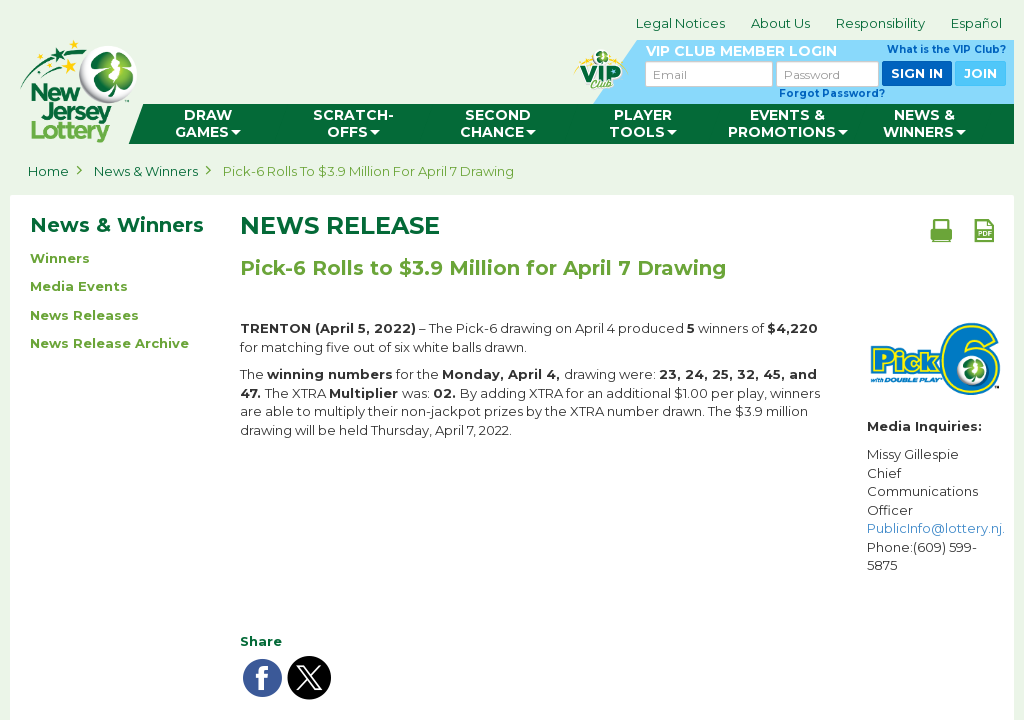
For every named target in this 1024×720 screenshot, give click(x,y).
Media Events (79, 286)
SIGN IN (917, 73)
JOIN (980, 73)
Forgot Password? (832, 93)
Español (976, 23)
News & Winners (146, 171)
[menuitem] (208, 124)
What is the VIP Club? (946, 49)
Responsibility (880, 23)
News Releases (84, 315)
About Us (780, 23)
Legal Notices (680, 23)
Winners (60, 258)
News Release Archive (109, 343)
